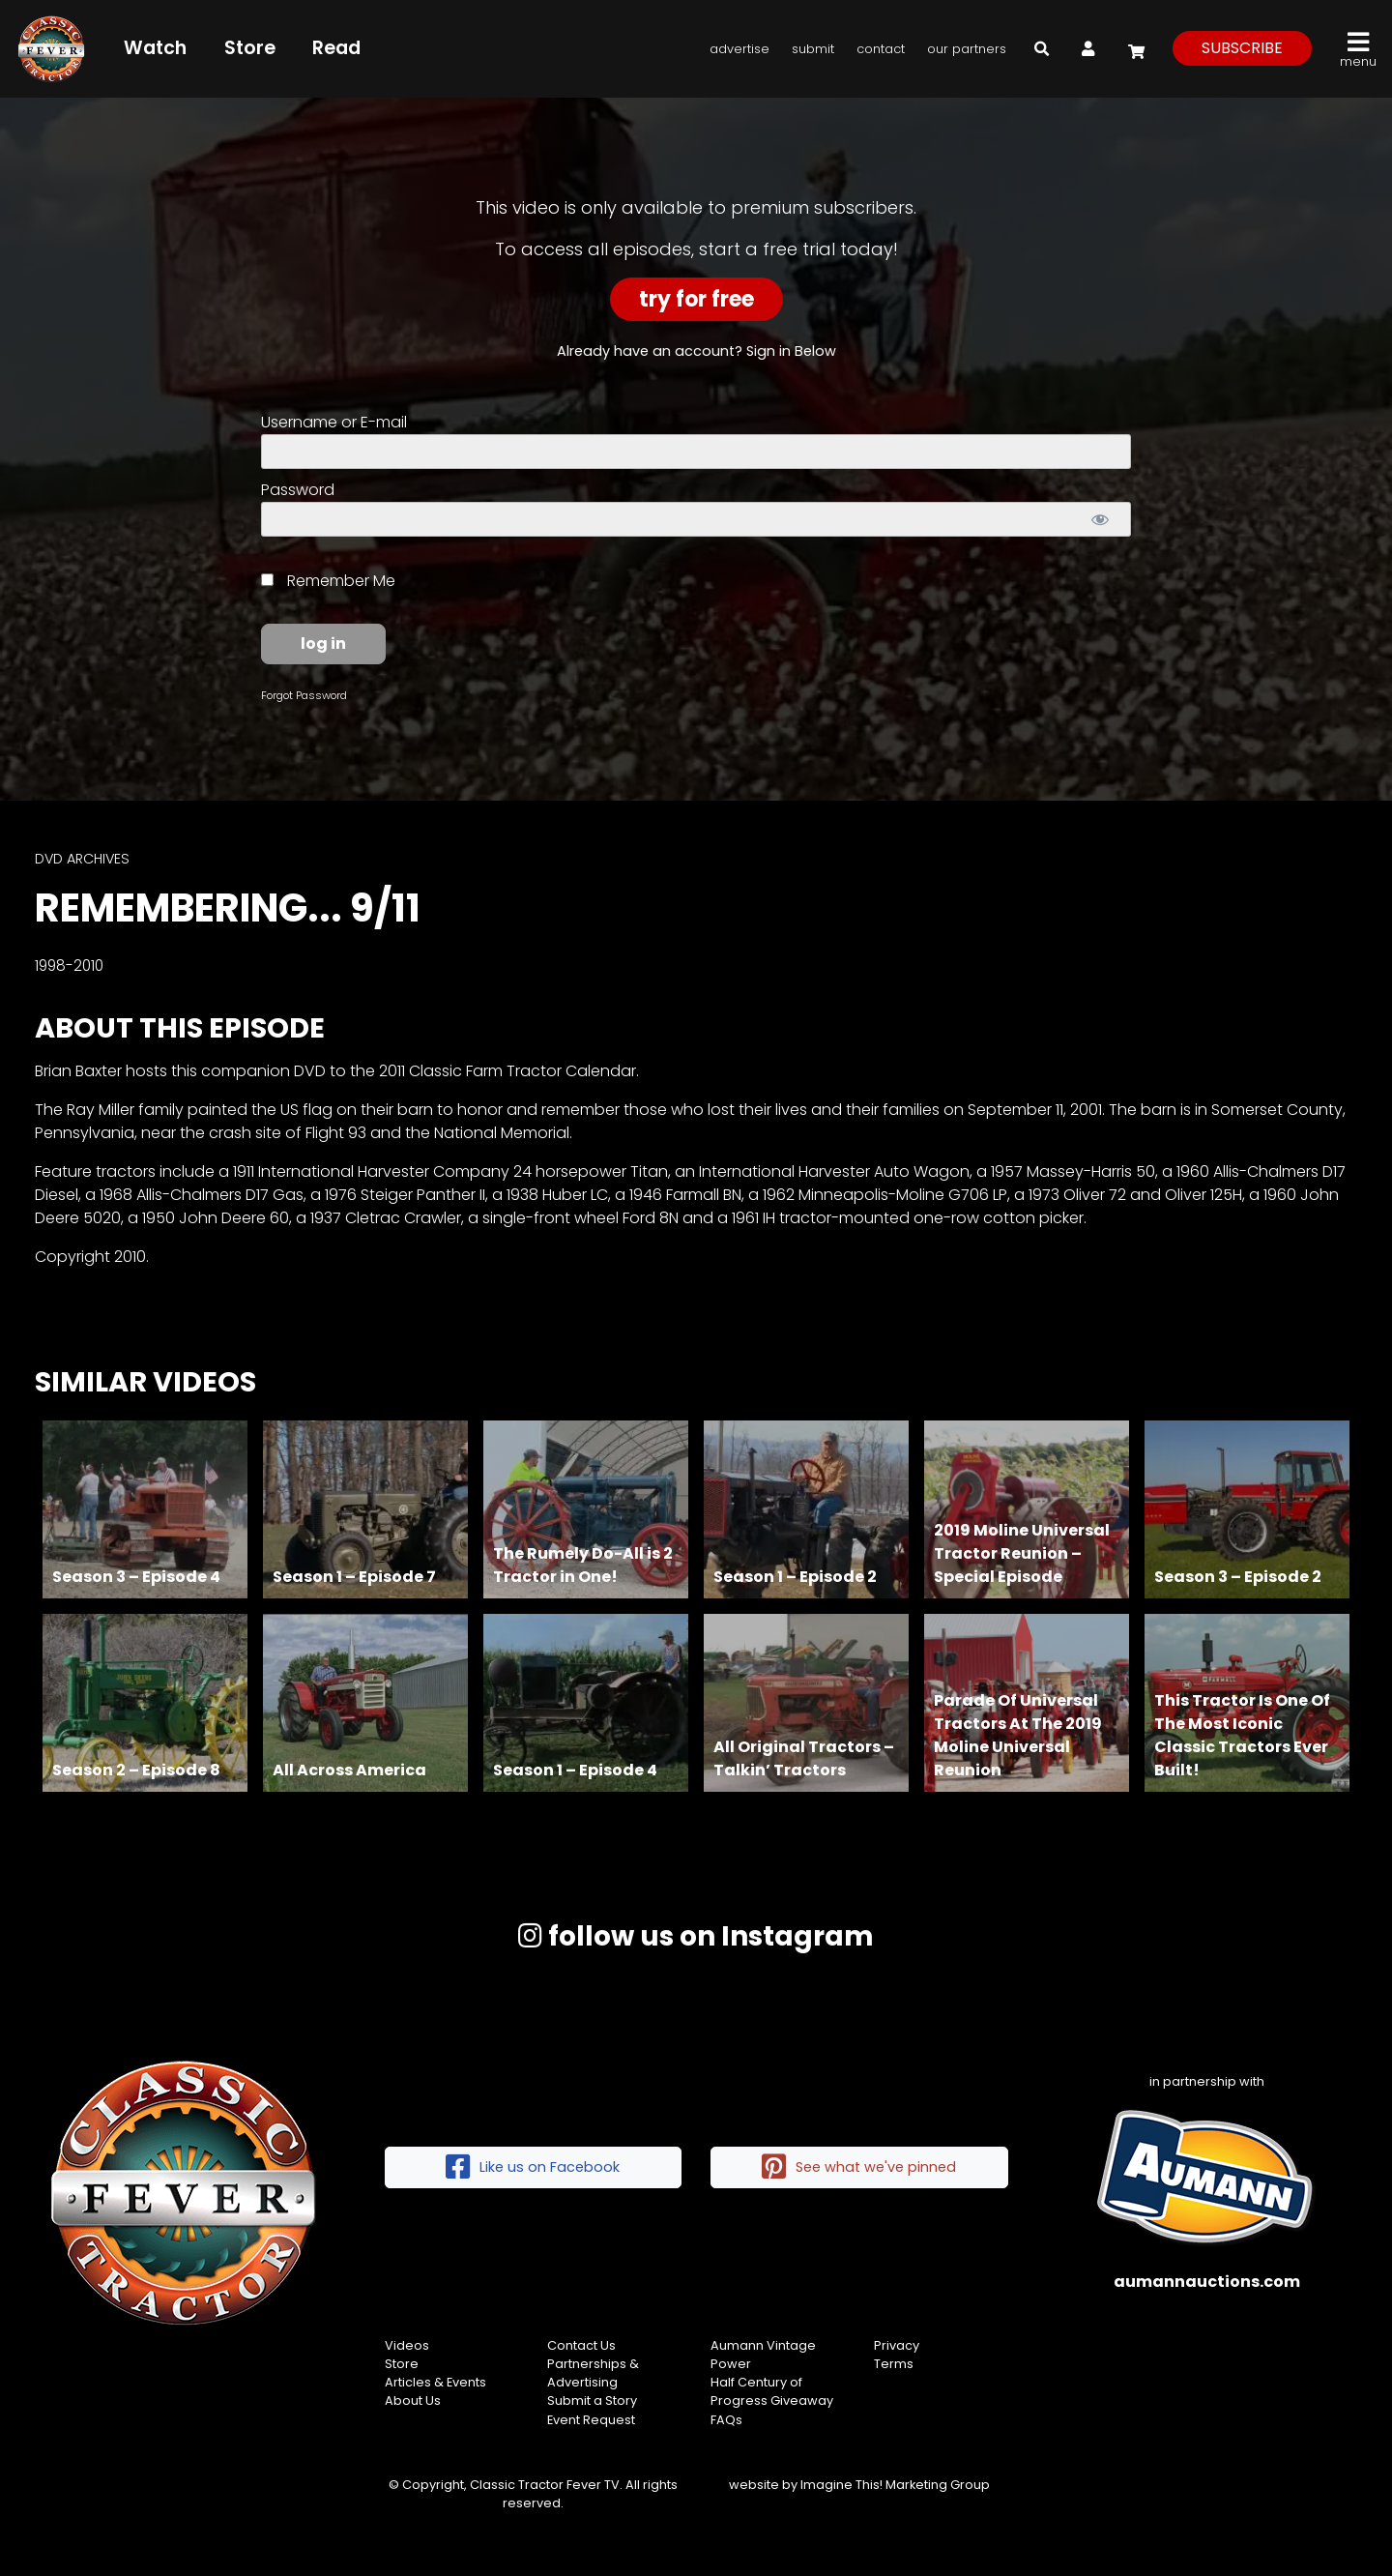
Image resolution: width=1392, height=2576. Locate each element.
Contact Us (581, 2345)
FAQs (726, 2420)
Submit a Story (592, 2400)
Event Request (591, 2420)
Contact (880, 49)
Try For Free (696, 299)
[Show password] (1099, 519)
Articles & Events (435, 2382)
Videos (407, 2345)
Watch (155, 48)
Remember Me (328, 581)
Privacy (896, 2345)
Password (297, 490)
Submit (813, 49)
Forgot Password (304, 695)
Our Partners (966, 49)
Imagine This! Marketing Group (895, 2484)
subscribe (1242, 48)
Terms (894, 2364)
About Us (413, 2400)
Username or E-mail (334, 422)
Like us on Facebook (533, 2167)
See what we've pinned (859, 2167)
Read (336, 48)
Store (250, 48)
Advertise (739, 49)
